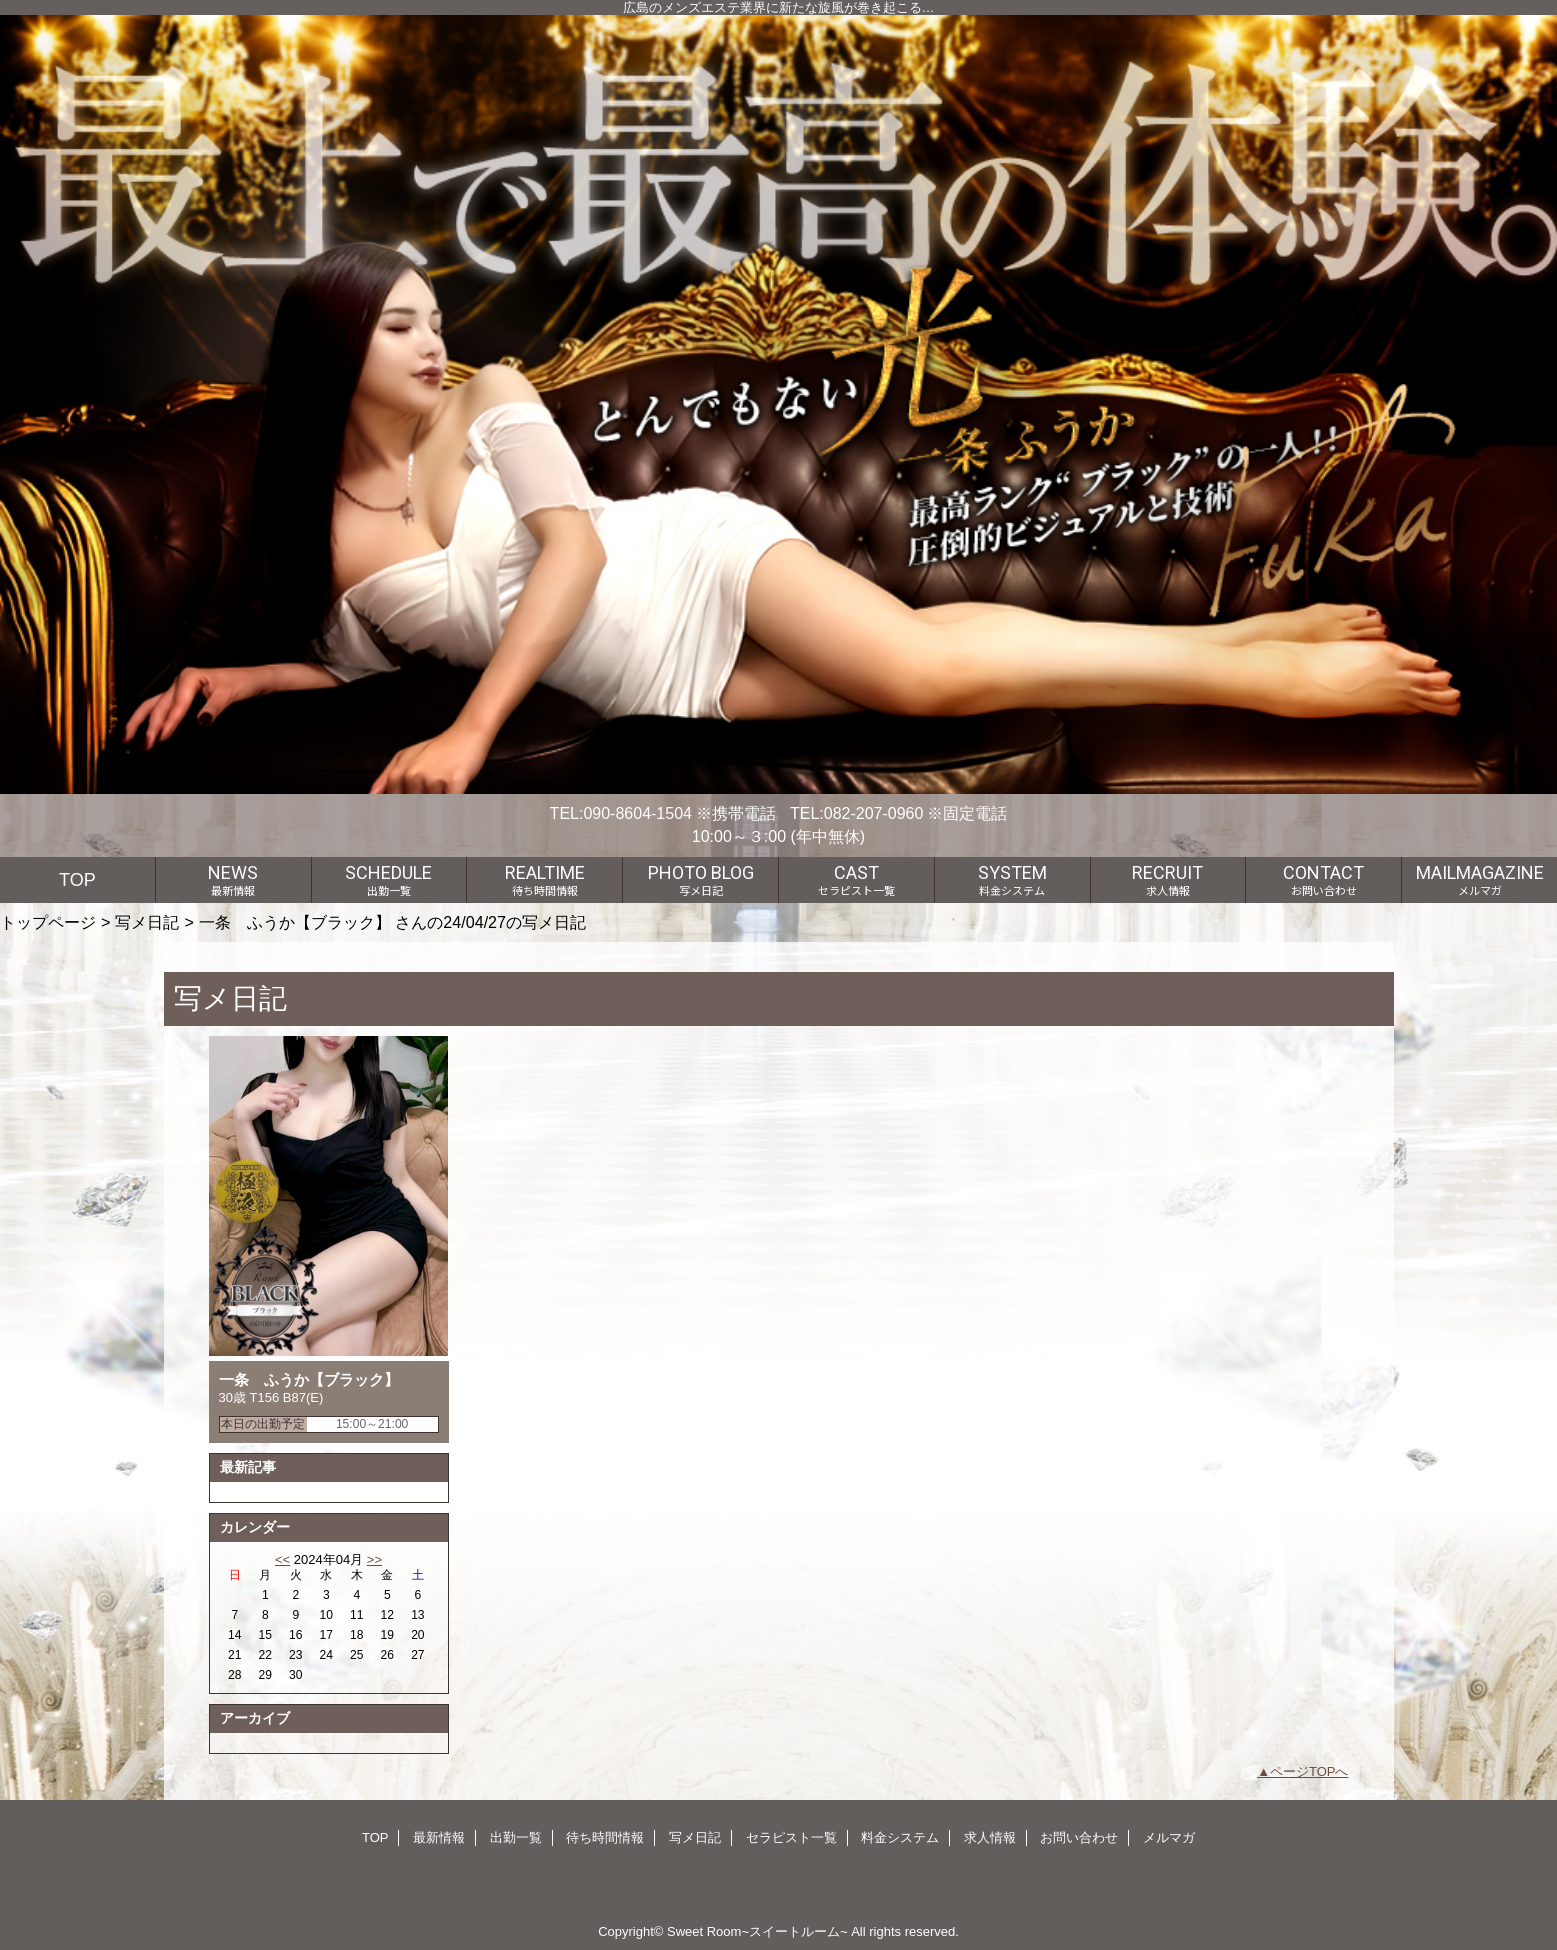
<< (282, 1559)
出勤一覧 (516, 1837)
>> (374, 1559)
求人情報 (990, 1837)
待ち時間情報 (605, 1837)
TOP (77, 880)
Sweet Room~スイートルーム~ (757, 1931)
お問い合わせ (1079, 1837)
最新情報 (439, 1837)
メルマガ (1169, 1837)
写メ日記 (147, 922)
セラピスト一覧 (791, 1837)
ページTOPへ (1309, 1771)
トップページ (48, 922)
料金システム (900, 1837)
